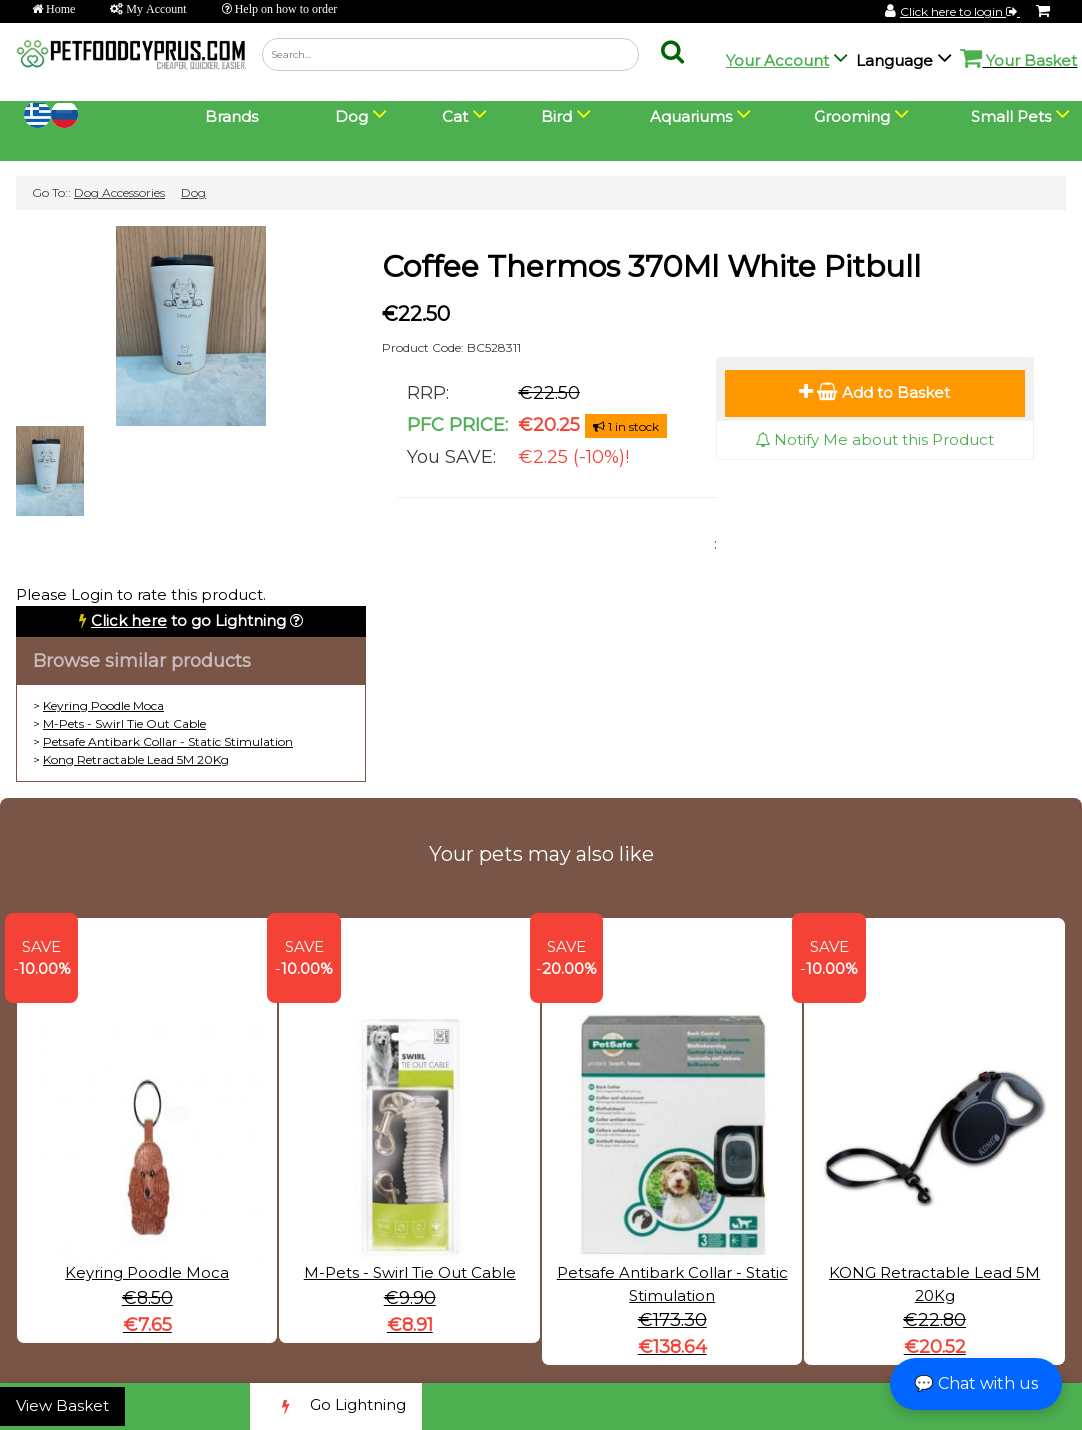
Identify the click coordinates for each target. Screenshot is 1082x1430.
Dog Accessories (119, 192)
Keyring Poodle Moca (103, 705)
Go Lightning (336, 1406)
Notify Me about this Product (874, 439)
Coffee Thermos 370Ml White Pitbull (651, 266)
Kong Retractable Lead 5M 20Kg (136, 759)
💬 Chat (976, 1383)
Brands (231, 116)
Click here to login (960, 11)
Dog (193, 192)
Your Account (777, 60)
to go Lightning (188, 620)
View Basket (62, 1405)
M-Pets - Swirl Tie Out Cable (124, 723)
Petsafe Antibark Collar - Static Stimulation (168, 741)
